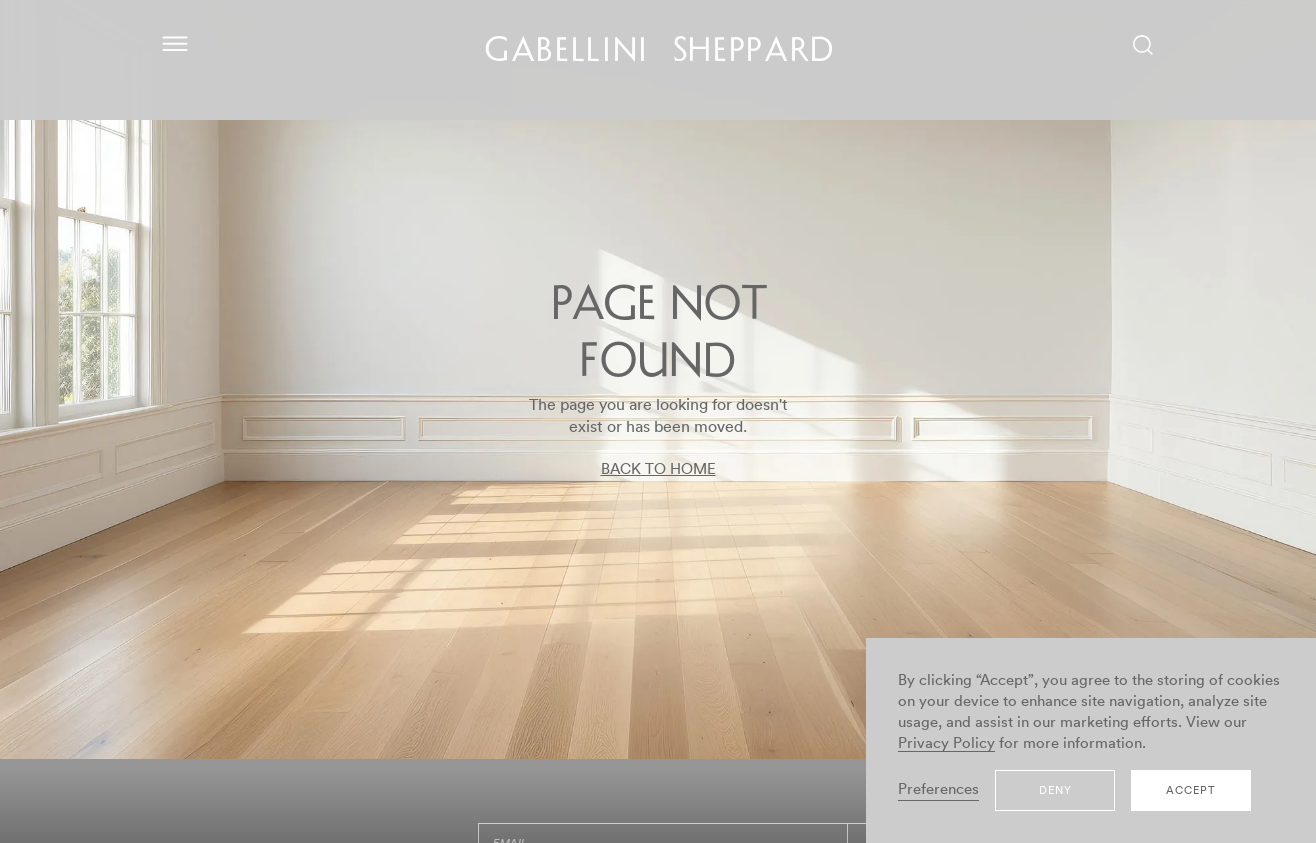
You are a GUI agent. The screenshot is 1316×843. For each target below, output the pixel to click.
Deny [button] (1055, 790)
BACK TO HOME (658, 469)
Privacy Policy (946, 743)
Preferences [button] (938, 789)
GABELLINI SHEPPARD (660, 53)
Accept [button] (1191, 790)
